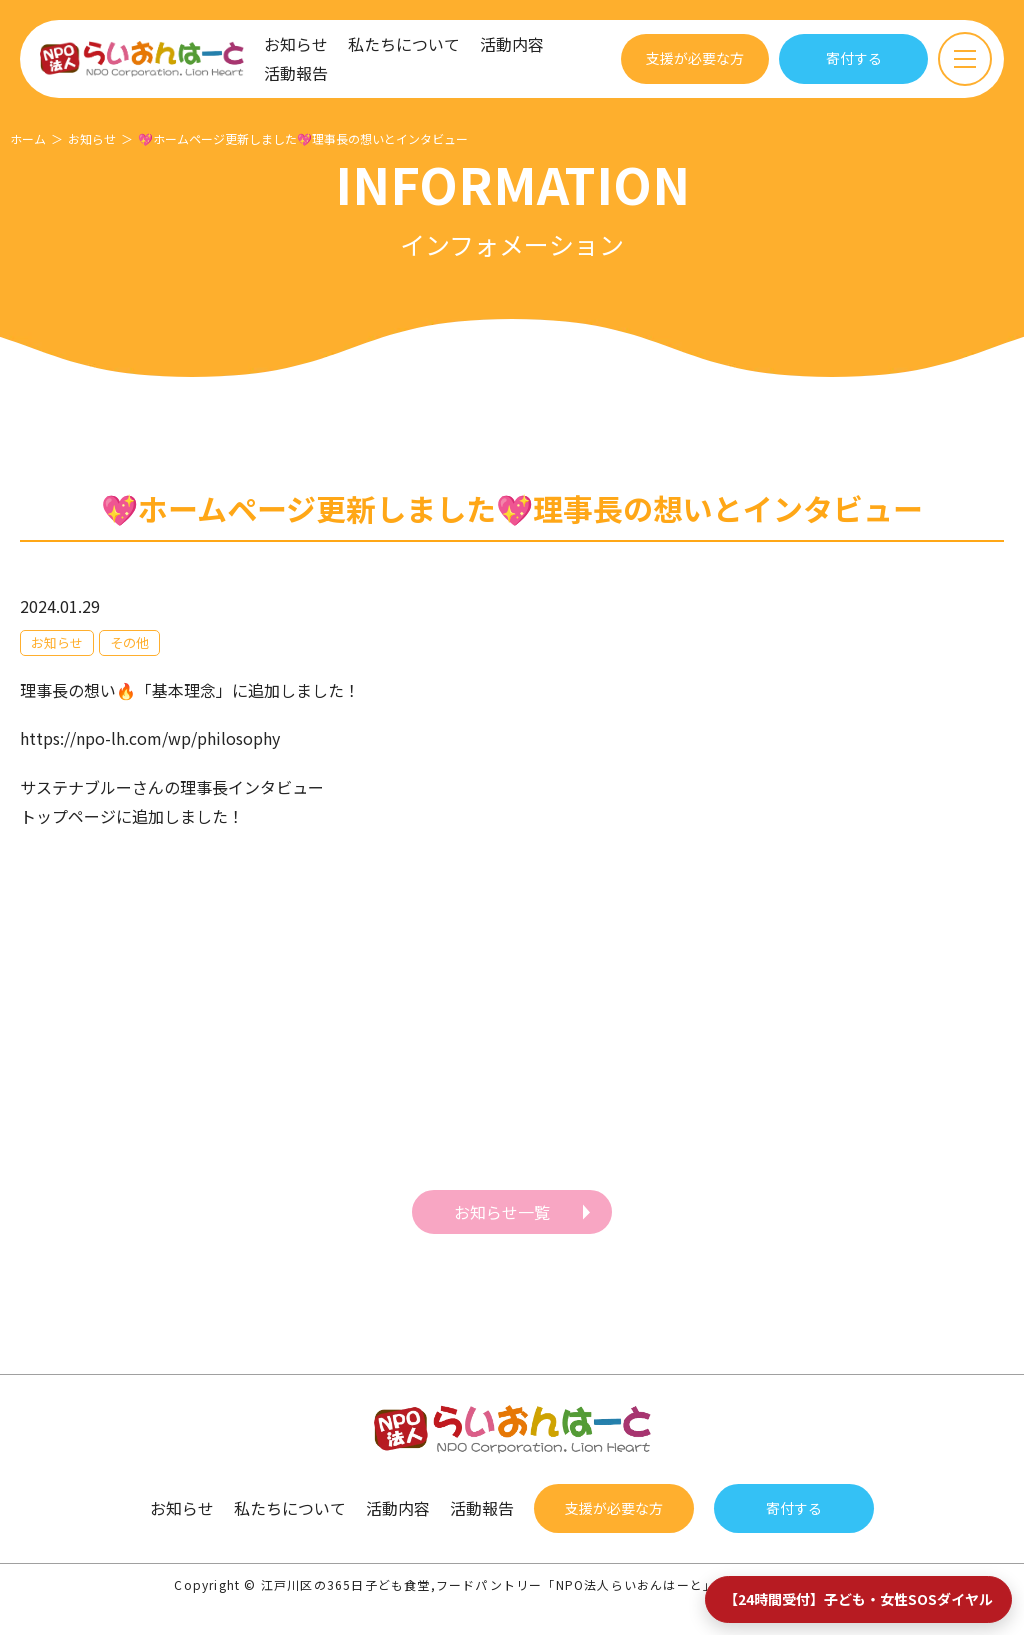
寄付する (854, 58)
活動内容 (512, 44)
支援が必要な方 (695, 58)
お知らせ (296, 44)
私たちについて (404, 44)
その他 (129, 642)
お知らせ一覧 (502, 1212)
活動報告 (296, 73)
